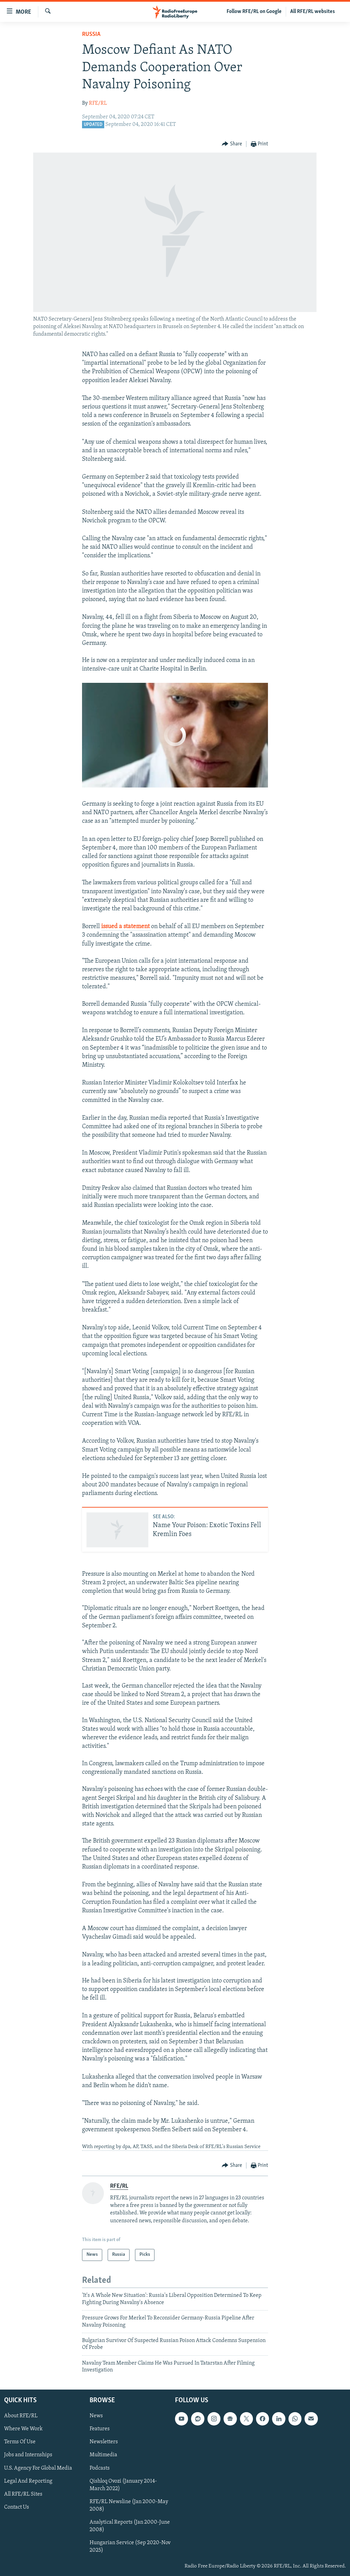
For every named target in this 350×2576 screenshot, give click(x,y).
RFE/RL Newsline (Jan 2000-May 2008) (129, 2505)
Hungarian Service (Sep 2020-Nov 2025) (130, 2546)
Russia (91, 34)
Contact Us (16, 2507)
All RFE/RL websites (312, 11)
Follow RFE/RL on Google (254, 11)
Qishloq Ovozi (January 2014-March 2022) (123, 2484)
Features (100, 2429)
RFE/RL (98, 103)
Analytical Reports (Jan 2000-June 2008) (130, 2525)
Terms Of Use (20, 2442)
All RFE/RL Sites (23, 2494)
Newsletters (104, 2442)
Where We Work (23, 2429)
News (96, 2416)
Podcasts (100, 2468)
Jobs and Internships (28, 2455)
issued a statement (126, 926)
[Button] (232, 144)
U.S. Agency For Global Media (38, 2468)
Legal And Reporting (28, 2481)
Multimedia (103, 2455)
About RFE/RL (21, 2416)
